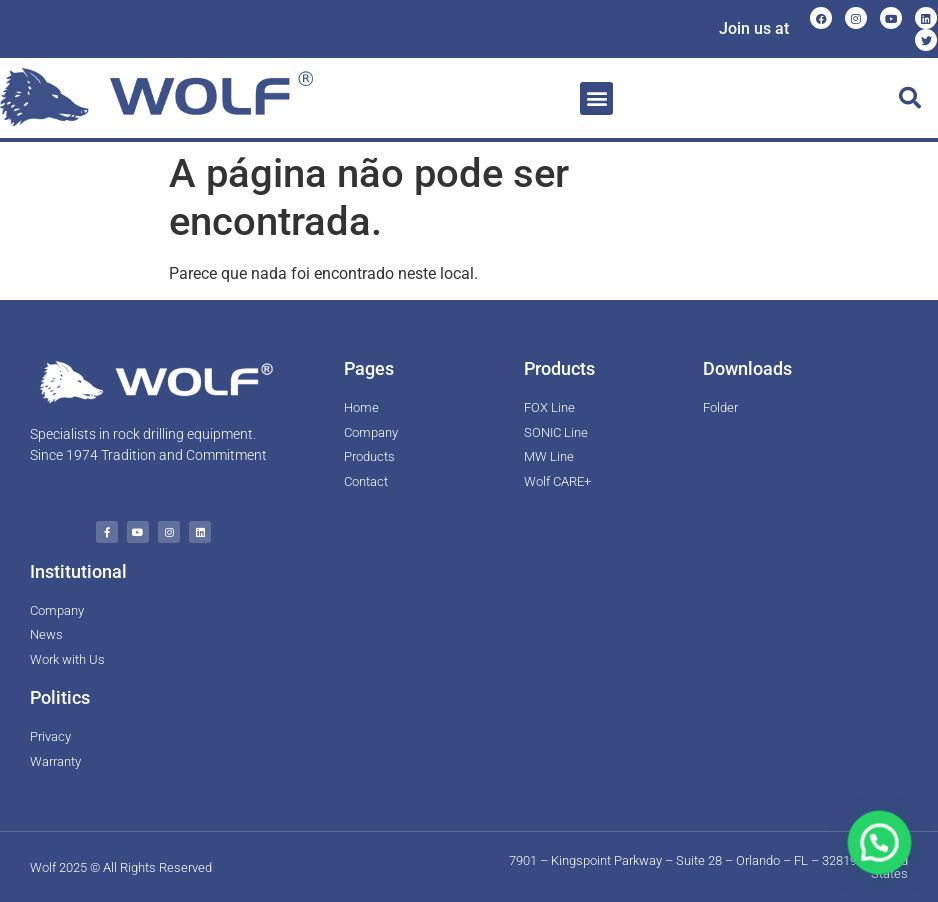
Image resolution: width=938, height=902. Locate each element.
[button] (596, 98)
